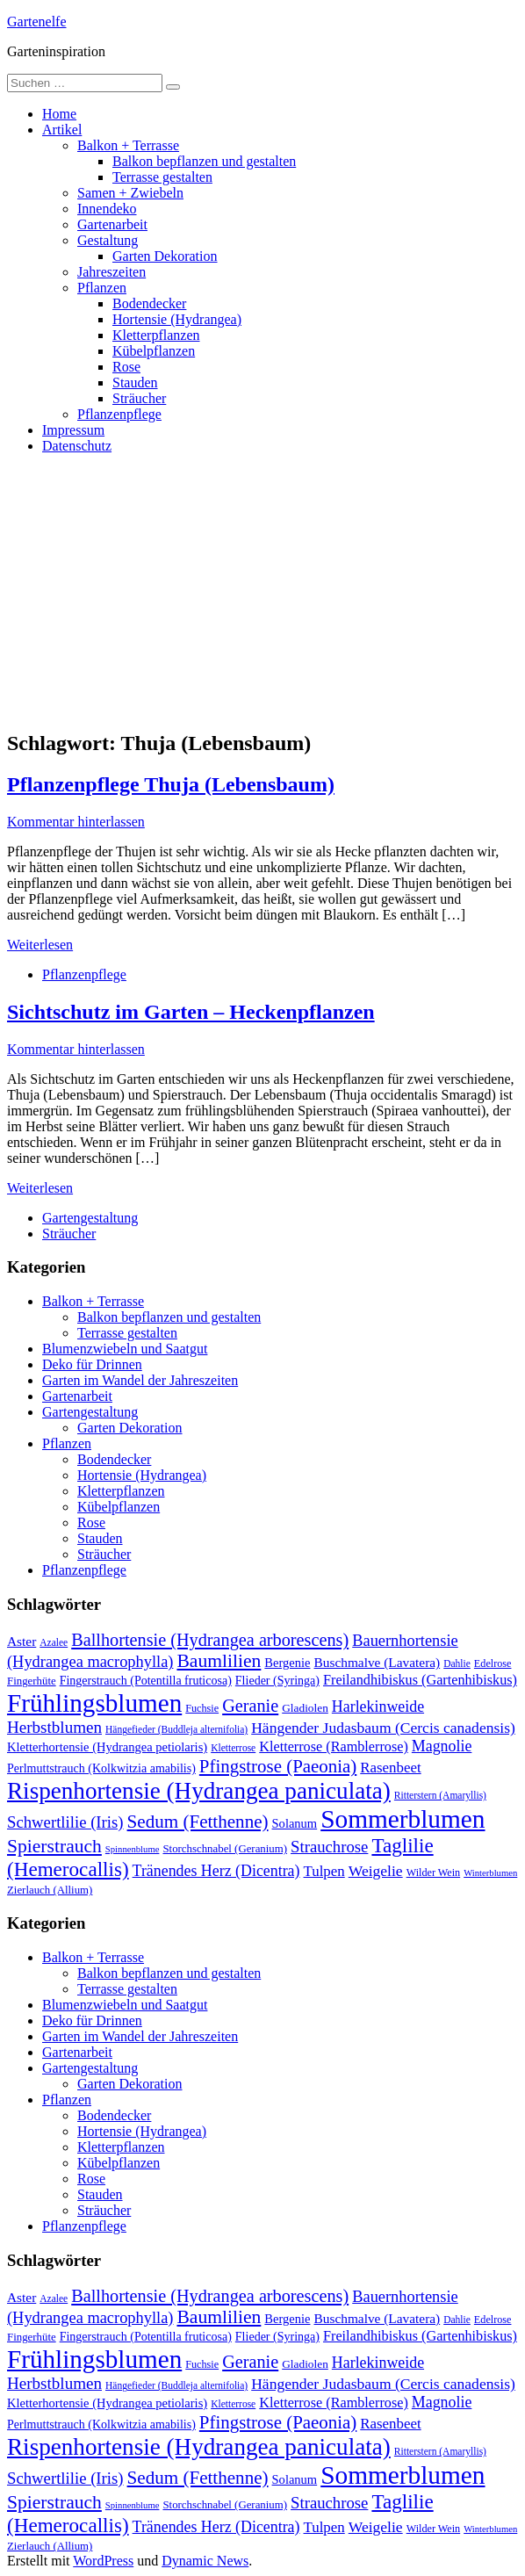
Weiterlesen (40, 944)
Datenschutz (76, 445)
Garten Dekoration (165, 256)
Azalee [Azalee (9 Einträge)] (54, 1642)
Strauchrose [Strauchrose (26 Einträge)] (329, 1846)
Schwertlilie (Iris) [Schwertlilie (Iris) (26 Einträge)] (65, 1822)
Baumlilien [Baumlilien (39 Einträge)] (218, 1660)
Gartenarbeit (112, 224)
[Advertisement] (262, 591)
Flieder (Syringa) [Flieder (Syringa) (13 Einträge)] (277, 1680)
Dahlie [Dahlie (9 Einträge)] (457, 1663)
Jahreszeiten (111, 271)
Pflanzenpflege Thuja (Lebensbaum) (170, 784)
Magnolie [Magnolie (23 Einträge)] (442, 1746)
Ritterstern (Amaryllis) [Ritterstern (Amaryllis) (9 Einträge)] (440, 1795)
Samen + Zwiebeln (130, 192)
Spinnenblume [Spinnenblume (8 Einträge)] (132, 1849)
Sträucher (139, 398)
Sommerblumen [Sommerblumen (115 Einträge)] (402, 1819)
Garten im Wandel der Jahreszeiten (140, 1380)
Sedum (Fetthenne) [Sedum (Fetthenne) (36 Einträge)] (198, 1821)
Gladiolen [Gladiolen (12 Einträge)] (305, 1707)
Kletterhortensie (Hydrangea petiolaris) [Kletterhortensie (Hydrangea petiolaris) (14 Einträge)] (107, 1747)
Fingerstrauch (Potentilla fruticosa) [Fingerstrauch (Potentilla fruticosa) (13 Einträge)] (146, 1680)
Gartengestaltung (90, 1217)
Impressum (73, 429)
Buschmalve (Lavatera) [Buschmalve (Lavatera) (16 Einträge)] (376, 1662)
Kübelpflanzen (153, 350)
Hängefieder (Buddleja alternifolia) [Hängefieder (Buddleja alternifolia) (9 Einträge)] (176, 1729)
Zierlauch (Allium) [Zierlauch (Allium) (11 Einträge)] (49, 1890)
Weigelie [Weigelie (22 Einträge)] (376, 1871)
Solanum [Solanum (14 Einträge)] (295, 1823)
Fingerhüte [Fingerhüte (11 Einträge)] (31, 1681)
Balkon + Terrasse (128, 145)
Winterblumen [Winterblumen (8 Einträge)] (490, 1873)
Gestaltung (107, 240)
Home (59, 113)
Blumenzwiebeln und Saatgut (124, 1348)
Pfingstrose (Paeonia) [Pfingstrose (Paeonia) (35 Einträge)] (277, 1766)
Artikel (62, 129)
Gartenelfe (37, 21)
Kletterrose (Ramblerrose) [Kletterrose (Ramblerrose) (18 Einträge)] (333, 1747)
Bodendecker (149, 303)
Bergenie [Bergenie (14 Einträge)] (287, 1663)
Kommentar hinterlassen (76, 821)
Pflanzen (101, 287)
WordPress (103, 2560)
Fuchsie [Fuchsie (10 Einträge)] (202, 1708)
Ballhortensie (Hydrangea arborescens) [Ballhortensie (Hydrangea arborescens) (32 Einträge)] (210, 1639)
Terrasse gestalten (162, 177)
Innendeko (107, 208)
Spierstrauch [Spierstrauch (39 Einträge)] (54, 1846)
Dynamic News (205, 2560)
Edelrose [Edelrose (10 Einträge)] (493, 1663)
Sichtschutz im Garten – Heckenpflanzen (191, 1011)
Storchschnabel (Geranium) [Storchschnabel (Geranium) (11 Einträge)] (224, 1849)
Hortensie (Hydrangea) (176, 319)
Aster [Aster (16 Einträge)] (21, 1641)
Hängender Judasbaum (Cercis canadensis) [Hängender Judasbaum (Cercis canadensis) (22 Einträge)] (383, 1727)
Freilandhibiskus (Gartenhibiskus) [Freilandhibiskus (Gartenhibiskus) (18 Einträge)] (420, 1680)
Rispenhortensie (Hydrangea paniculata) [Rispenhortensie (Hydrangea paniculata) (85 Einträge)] (199, 1791)
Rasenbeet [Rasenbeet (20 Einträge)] (390, 1767)
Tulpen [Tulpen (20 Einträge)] (324, 1871)
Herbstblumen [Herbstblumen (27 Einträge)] (54, 1727)
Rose (126, 366)
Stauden (135, 382)
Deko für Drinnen (92, 1364)
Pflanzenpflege (119, 414)
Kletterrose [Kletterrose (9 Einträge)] (233, 1748)
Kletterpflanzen (156, 335)
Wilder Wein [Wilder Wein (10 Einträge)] (433, 1872)
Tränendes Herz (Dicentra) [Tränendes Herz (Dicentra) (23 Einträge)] (216, 1871)
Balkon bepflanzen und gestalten (204, 161)
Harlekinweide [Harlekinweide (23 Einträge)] (378, 1706)
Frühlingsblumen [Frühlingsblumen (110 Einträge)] (94, 1703)
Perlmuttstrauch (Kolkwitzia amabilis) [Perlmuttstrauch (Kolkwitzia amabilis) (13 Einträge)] (101, 1768)
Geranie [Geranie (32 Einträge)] (250, 1705)
